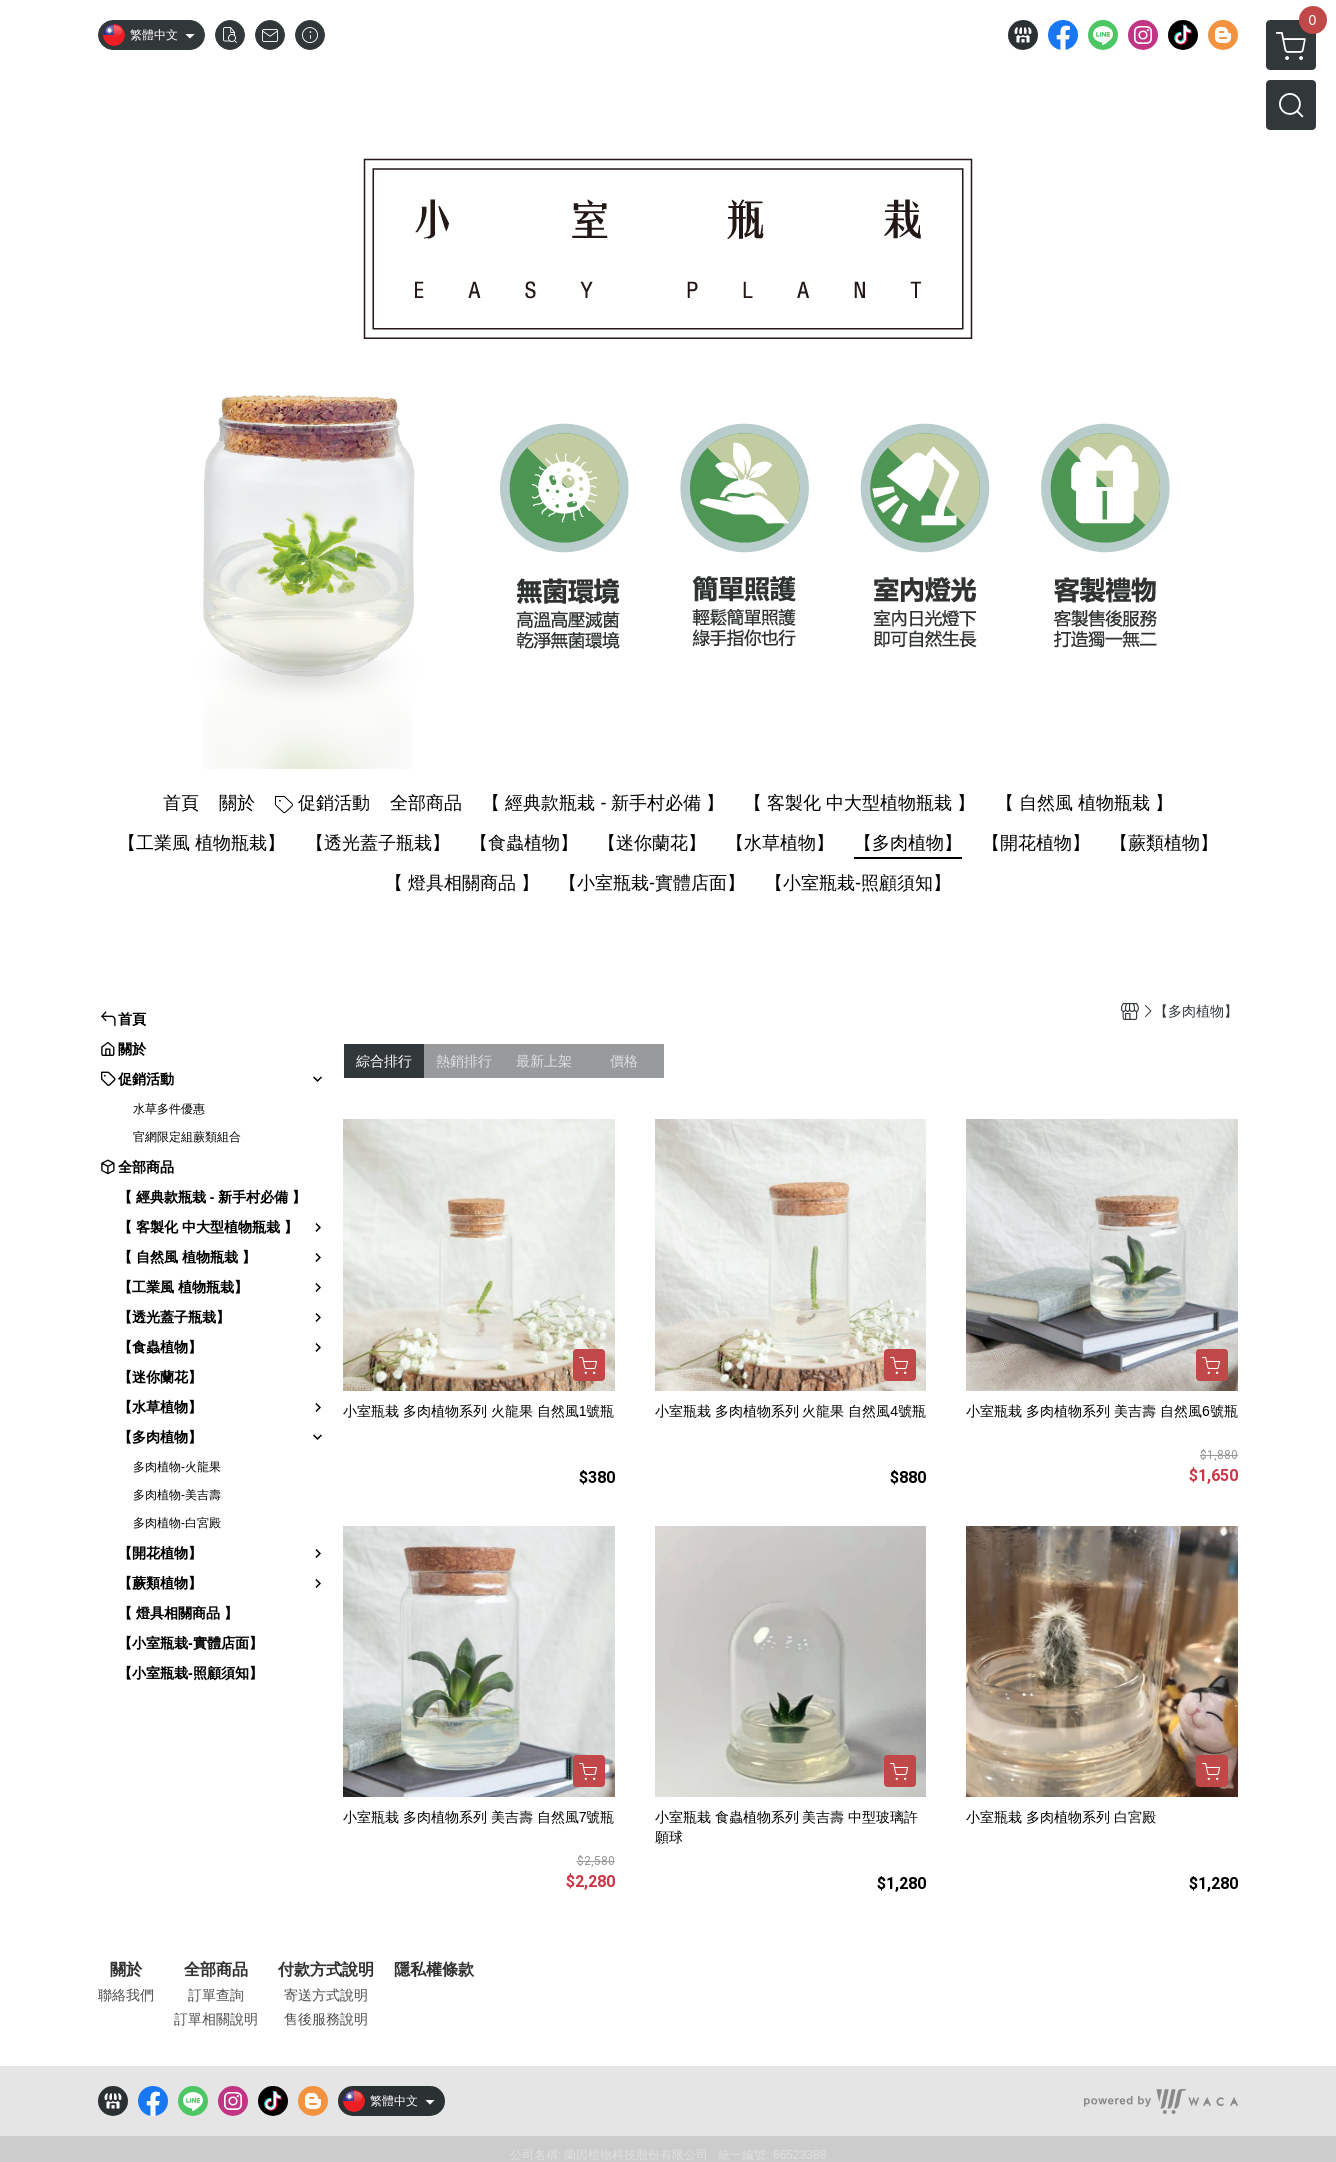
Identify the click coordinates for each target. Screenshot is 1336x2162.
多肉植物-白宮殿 (177, 1523)
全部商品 (216, 1970)
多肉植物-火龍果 (177, 1467)
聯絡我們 (126, 1995)
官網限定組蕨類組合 (187, 1137)
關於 (126, 1970)
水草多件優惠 (169, 1109)
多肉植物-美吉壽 (177, 1495)
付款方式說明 (326, 1970)
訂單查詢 (216, 1995)
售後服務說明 (326, 2019)
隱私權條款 (434, 1970)
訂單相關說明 (216, 2019)
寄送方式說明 (326, 1995)
